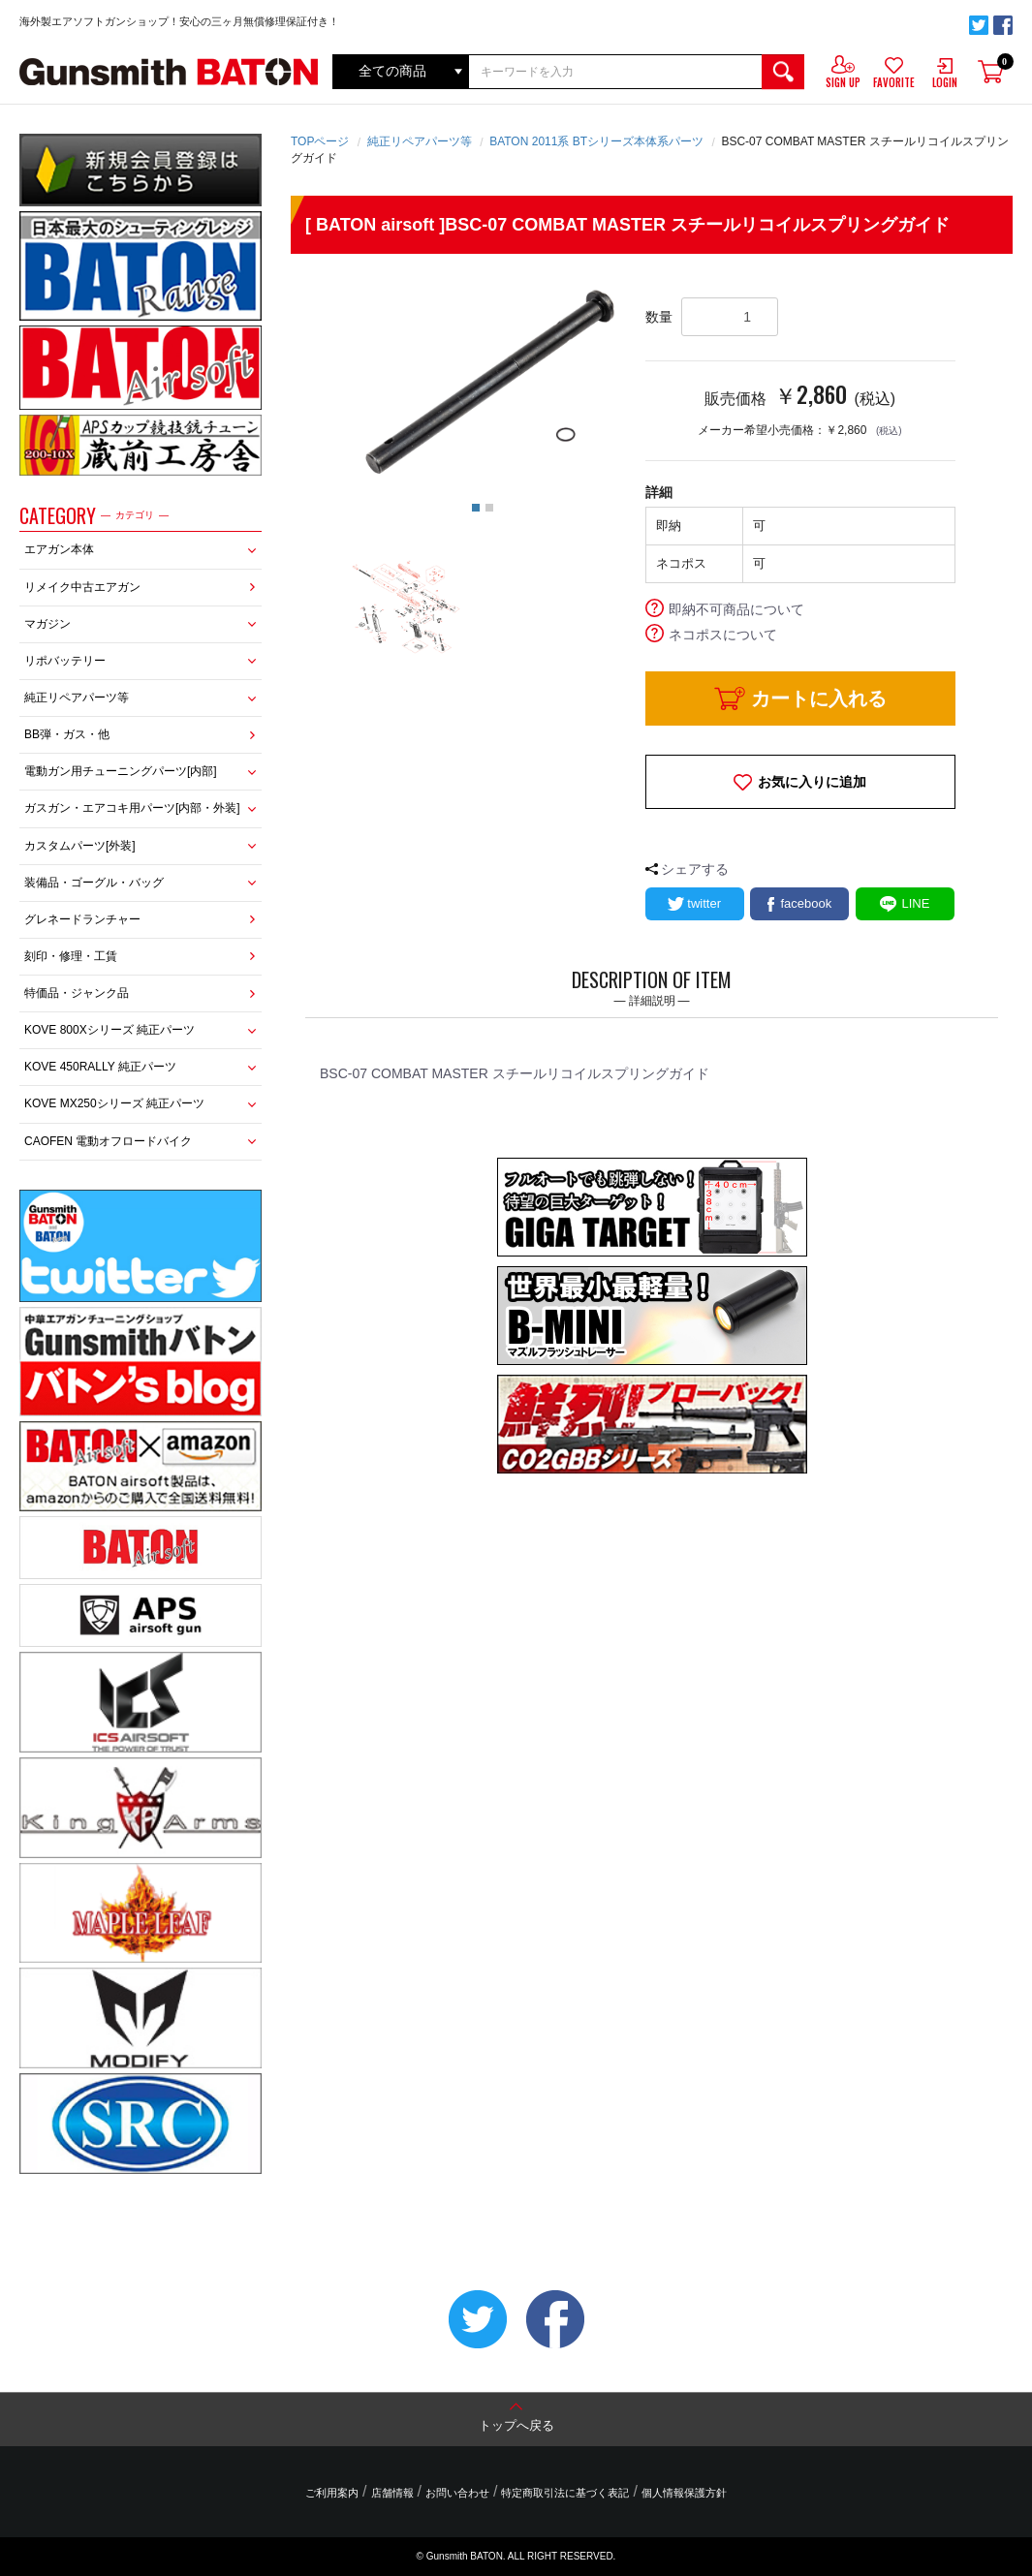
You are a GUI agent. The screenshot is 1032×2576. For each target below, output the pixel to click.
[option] (483, 381)
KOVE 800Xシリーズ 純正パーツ (109, 1030)
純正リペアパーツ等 (76, 697)
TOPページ (320, 141)
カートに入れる (819, 698)
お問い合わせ (457, 2492)
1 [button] (476, 508)
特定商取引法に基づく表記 (565, 2492)
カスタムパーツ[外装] (80, 846)
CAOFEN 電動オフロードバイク (108, 1141)
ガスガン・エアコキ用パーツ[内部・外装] (132, 808)
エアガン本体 (59, 549)
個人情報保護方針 (684, 2492)
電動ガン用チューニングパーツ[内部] (120, 771)
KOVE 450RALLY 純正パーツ (100, 1066)
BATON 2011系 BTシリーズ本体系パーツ (596, 141)
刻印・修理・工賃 (70, 956)
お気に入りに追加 (812, 782)
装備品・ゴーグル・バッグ (94, 882)
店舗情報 (392, 2492)
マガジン (47, 624)
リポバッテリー (65, 660)
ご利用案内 (332, 2492)
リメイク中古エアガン (82, 587)
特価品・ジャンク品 (76, 993)
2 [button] (489, 508)
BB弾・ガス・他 (66, 734)
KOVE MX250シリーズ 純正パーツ (114, 1103)
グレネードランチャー (82, 919)
